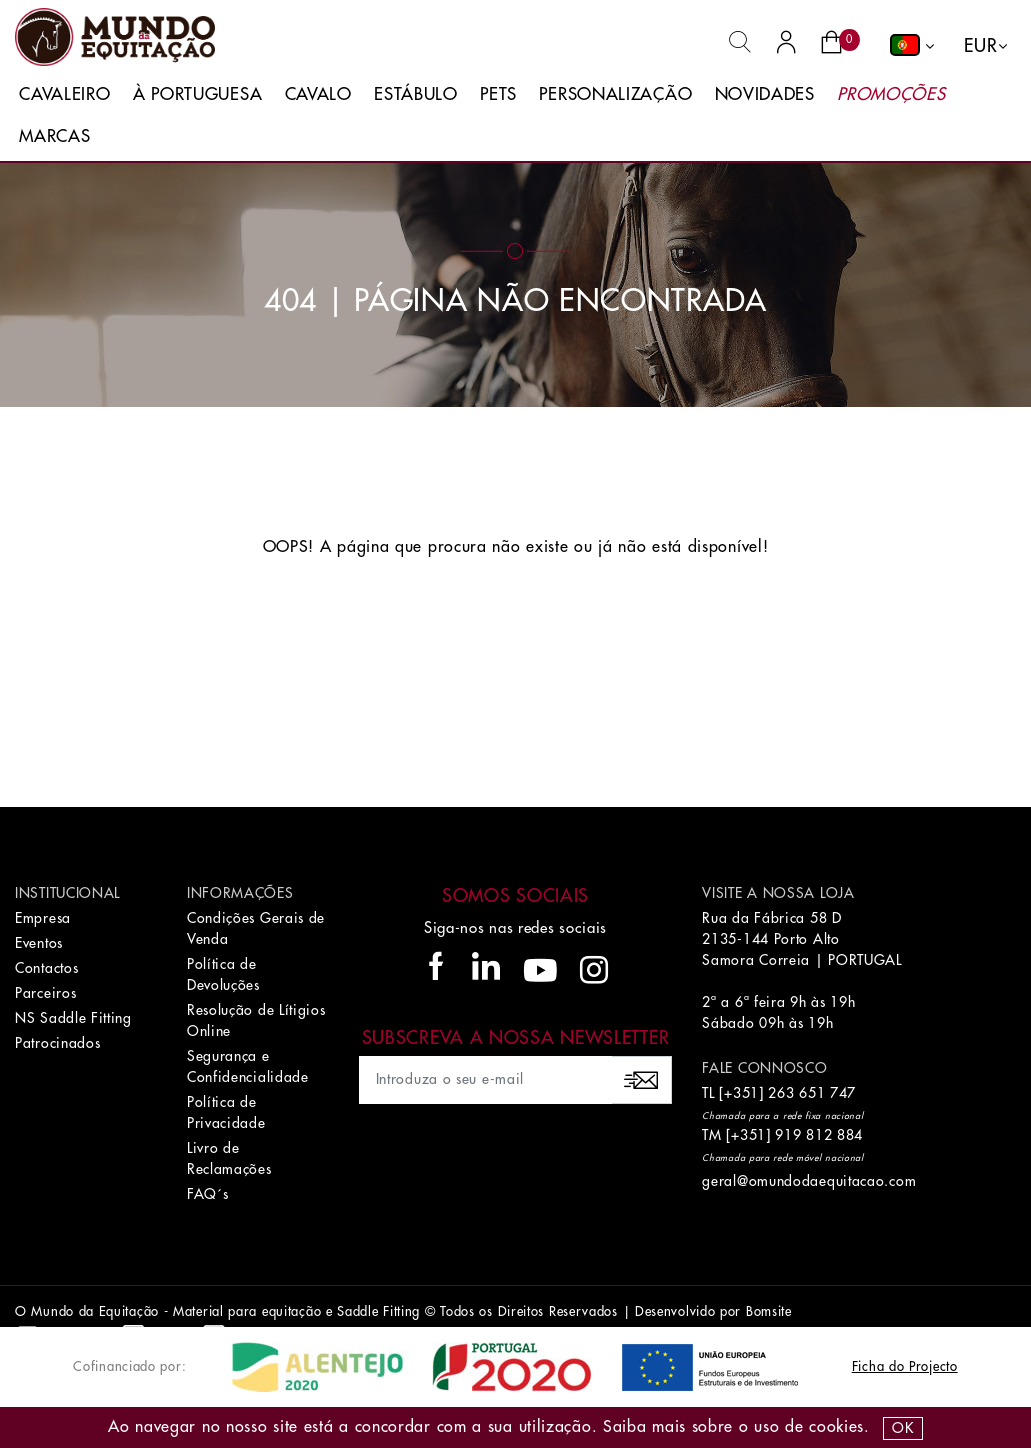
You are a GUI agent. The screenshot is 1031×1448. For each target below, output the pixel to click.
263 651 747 (812, 1093)
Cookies (836, 1427)
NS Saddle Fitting (73, 1018)
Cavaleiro (64, 94)
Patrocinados (57, 1043)
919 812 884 (819, 1135)
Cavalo (318, 94)
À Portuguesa (197, 94)
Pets (498, 94)
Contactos (46, 968)
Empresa (43, 918)
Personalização (615, 94)
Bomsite (769, 1311)
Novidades (765, 94)
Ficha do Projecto (905, 1366)
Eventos (39, 943)
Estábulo (416, 94)
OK (902, 1428)
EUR (980, 46)
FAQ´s (208, 1194)
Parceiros (45, 993)
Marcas (54, 136)
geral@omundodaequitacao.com (809, 1181)
